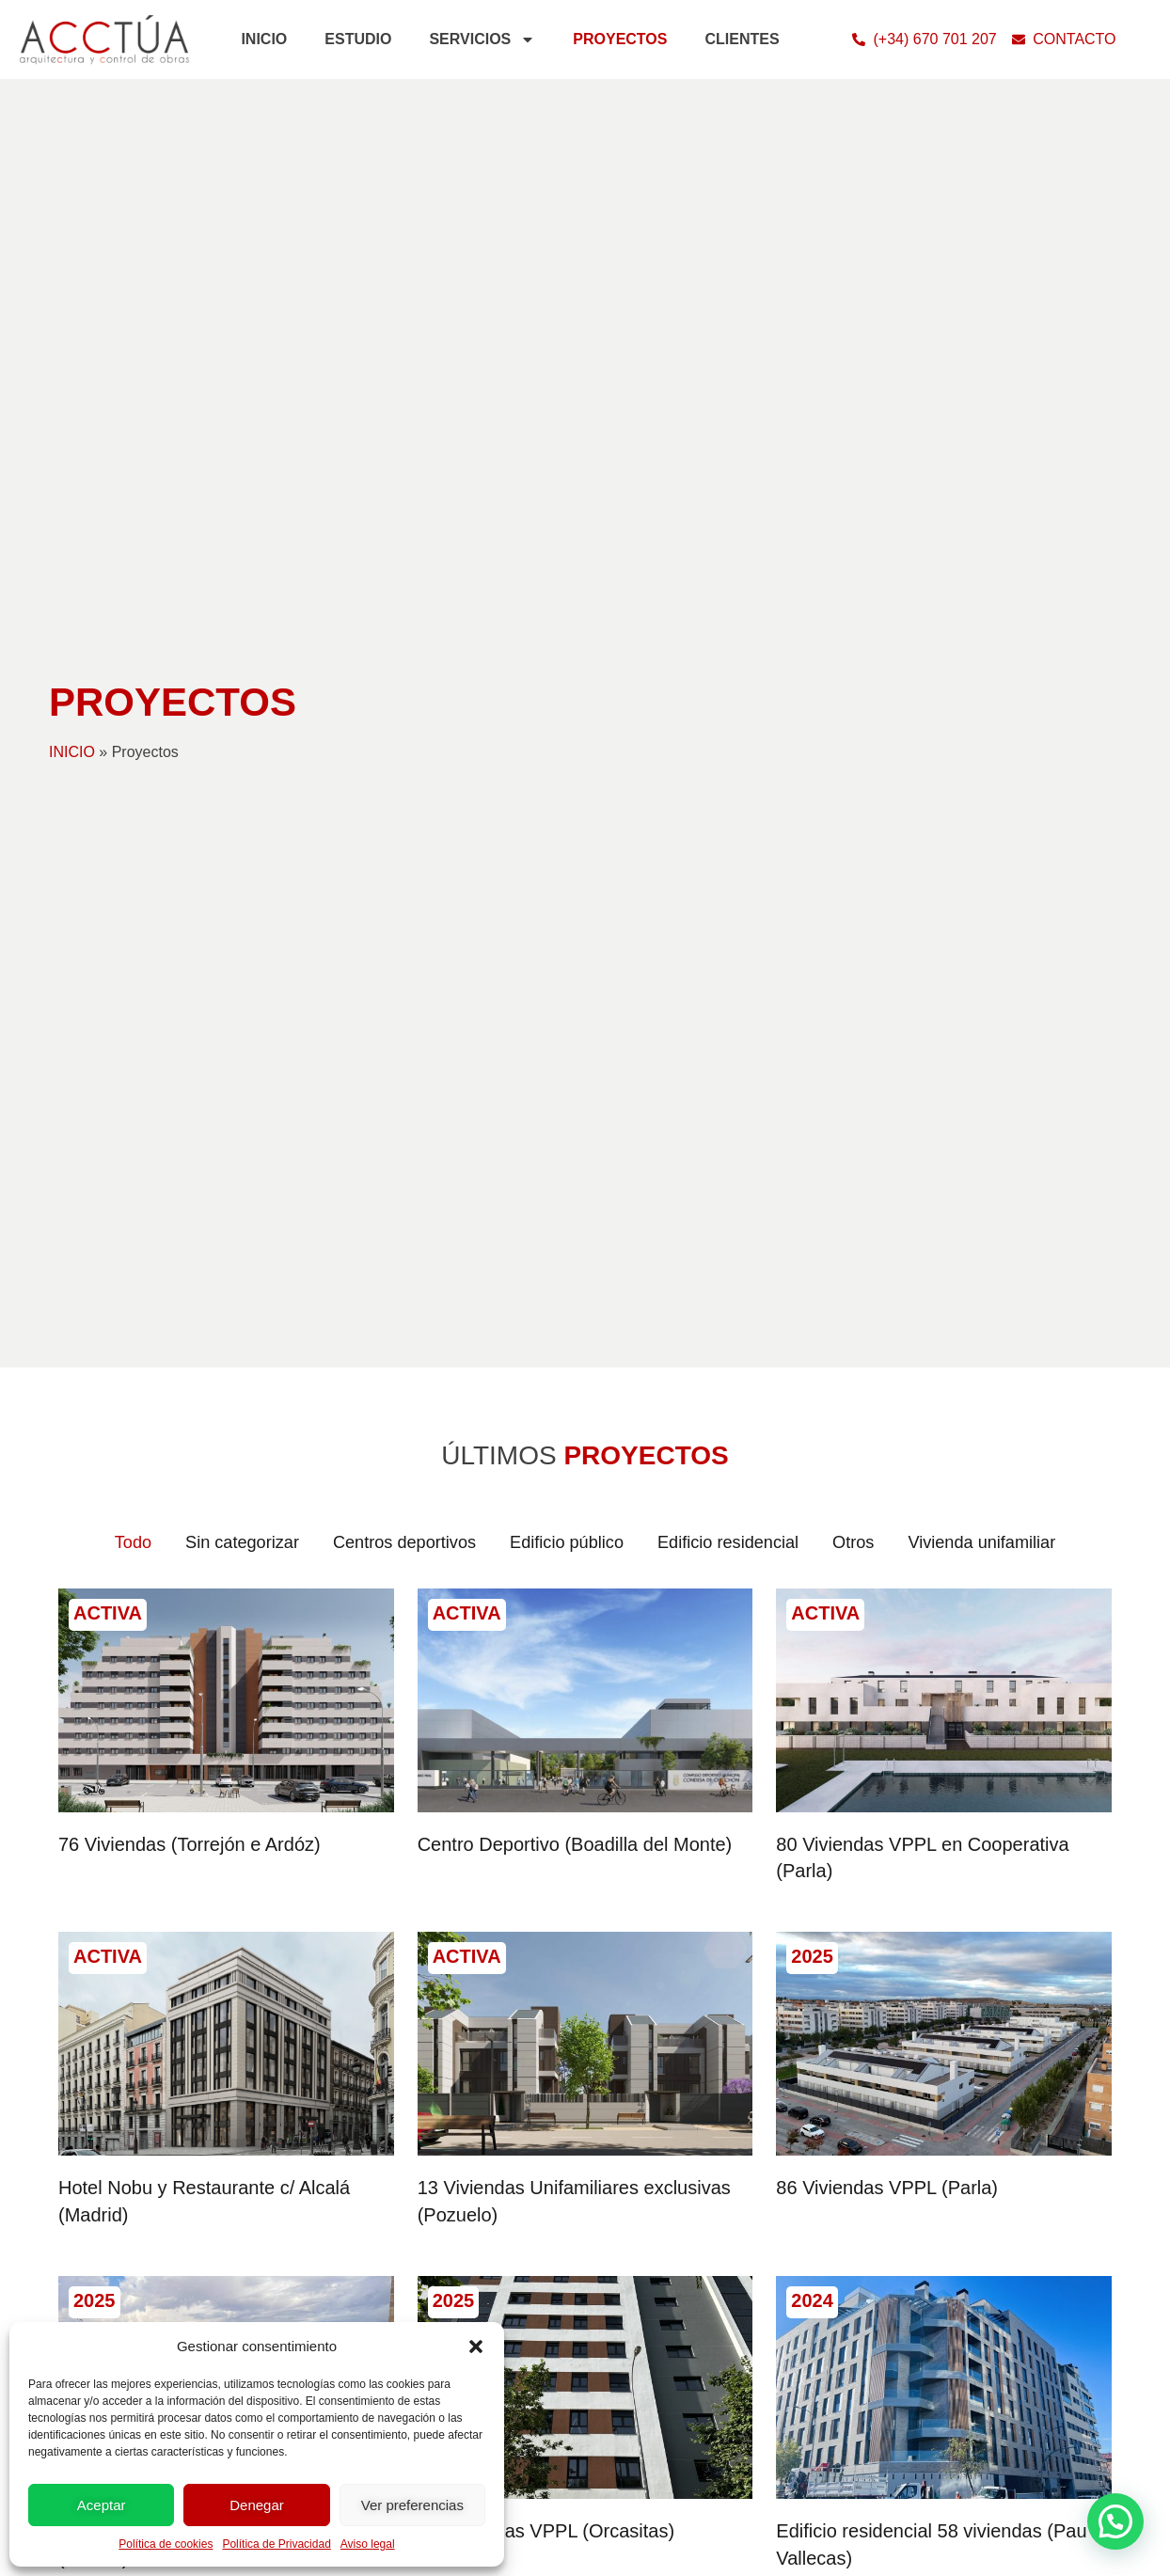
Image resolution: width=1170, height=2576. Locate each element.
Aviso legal (367, 2544)
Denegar (256, 2505)
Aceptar (101, 2505)
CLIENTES (741, 39)
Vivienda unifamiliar (1012, 1543)
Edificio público (564, 1543)
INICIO (264, 39)
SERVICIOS (482, 39)
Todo (96, 1543)
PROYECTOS (620, 39)
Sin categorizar (214, 1543)
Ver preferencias (412, 2505)
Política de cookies (166, 2544)
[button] (475, 2346)
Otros (874, 1543)
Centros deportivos (389, 1543)
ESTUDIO (357, 39)
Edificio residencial (739, 1543)
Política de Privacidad (276, 2544)
